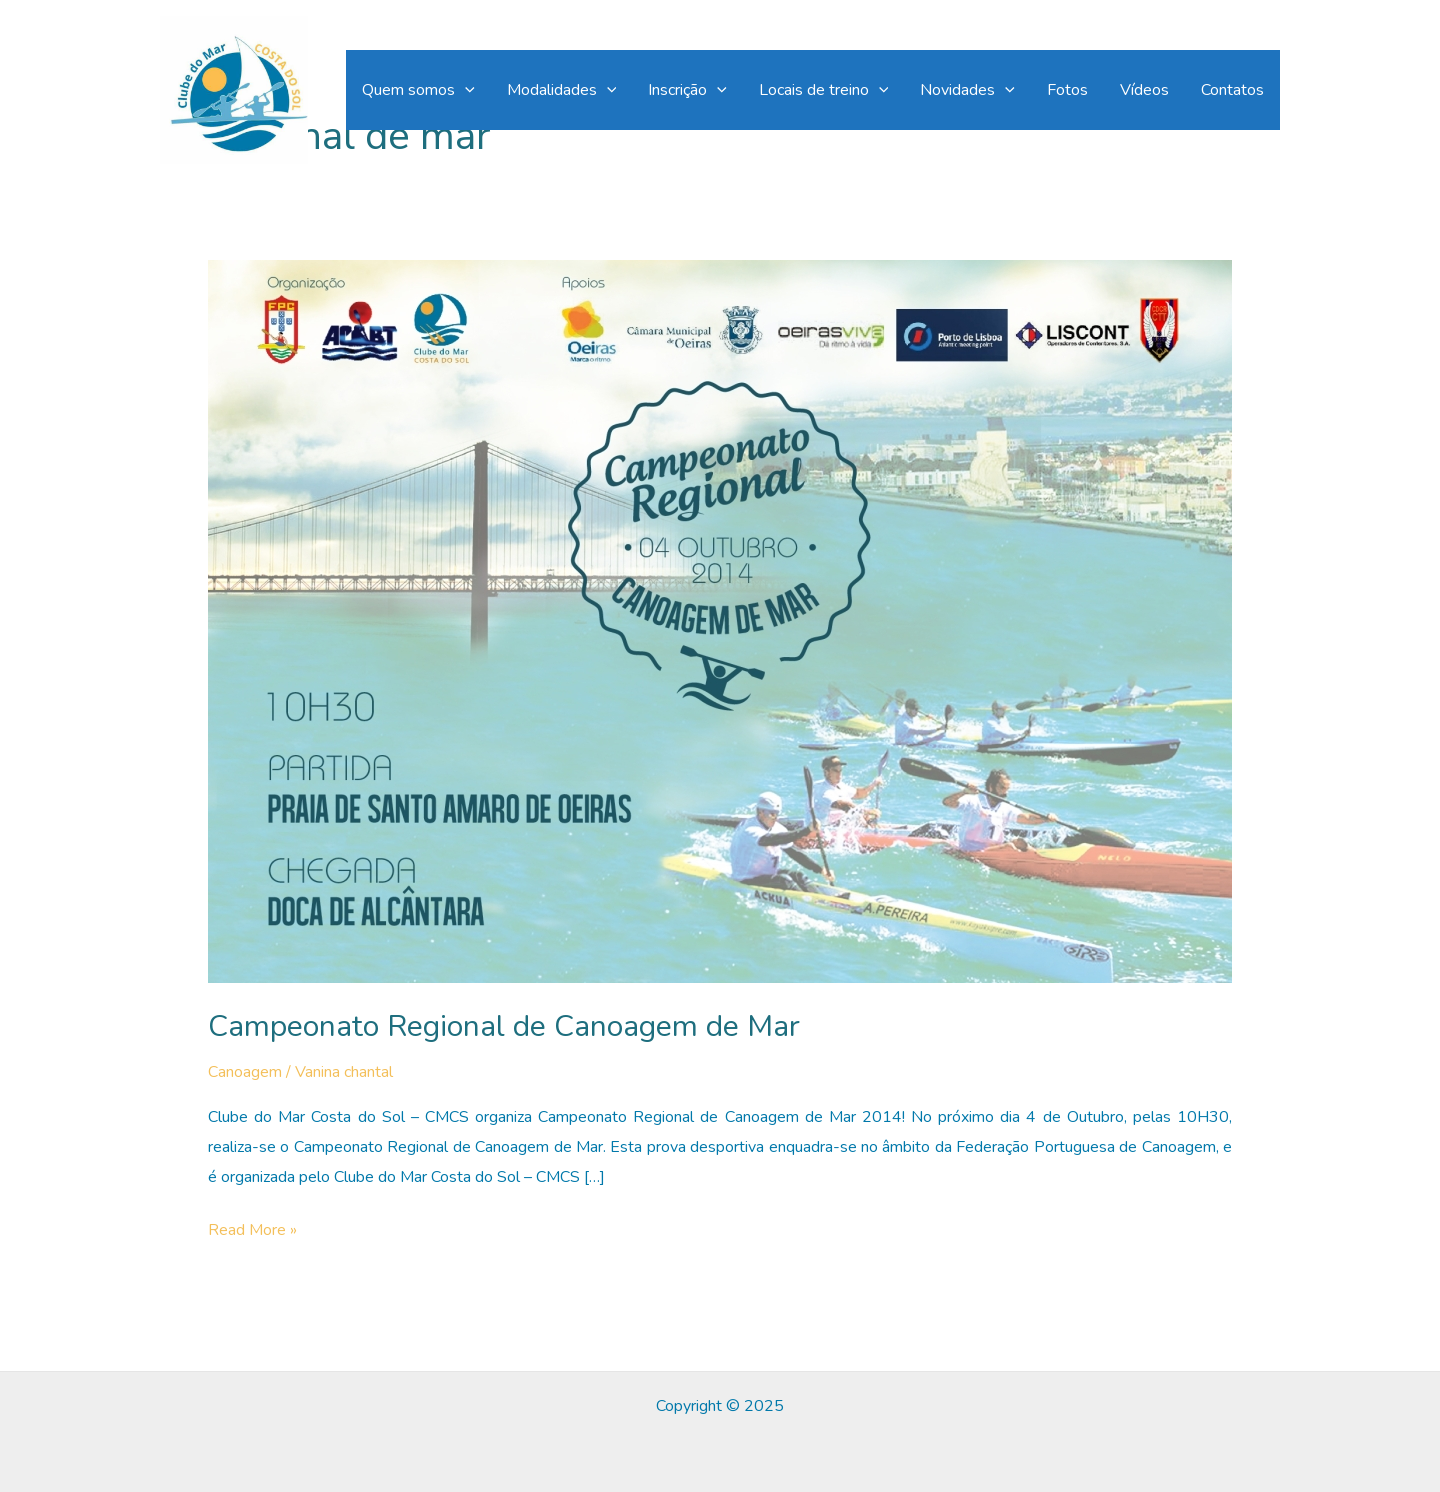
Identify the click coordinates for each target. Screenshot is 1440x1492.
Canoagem (245, 1072)
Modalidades (562, 90)
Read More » (252, 1231)
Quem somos (418, 90)
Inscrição (687, 90)
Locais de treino (824, 90)
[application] (465, 90)
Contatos (1232, 90)
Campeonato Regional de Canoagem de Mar (504, 1026)
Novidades (967, 90)
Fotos (1067, 90)
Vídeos (1144, 90)
